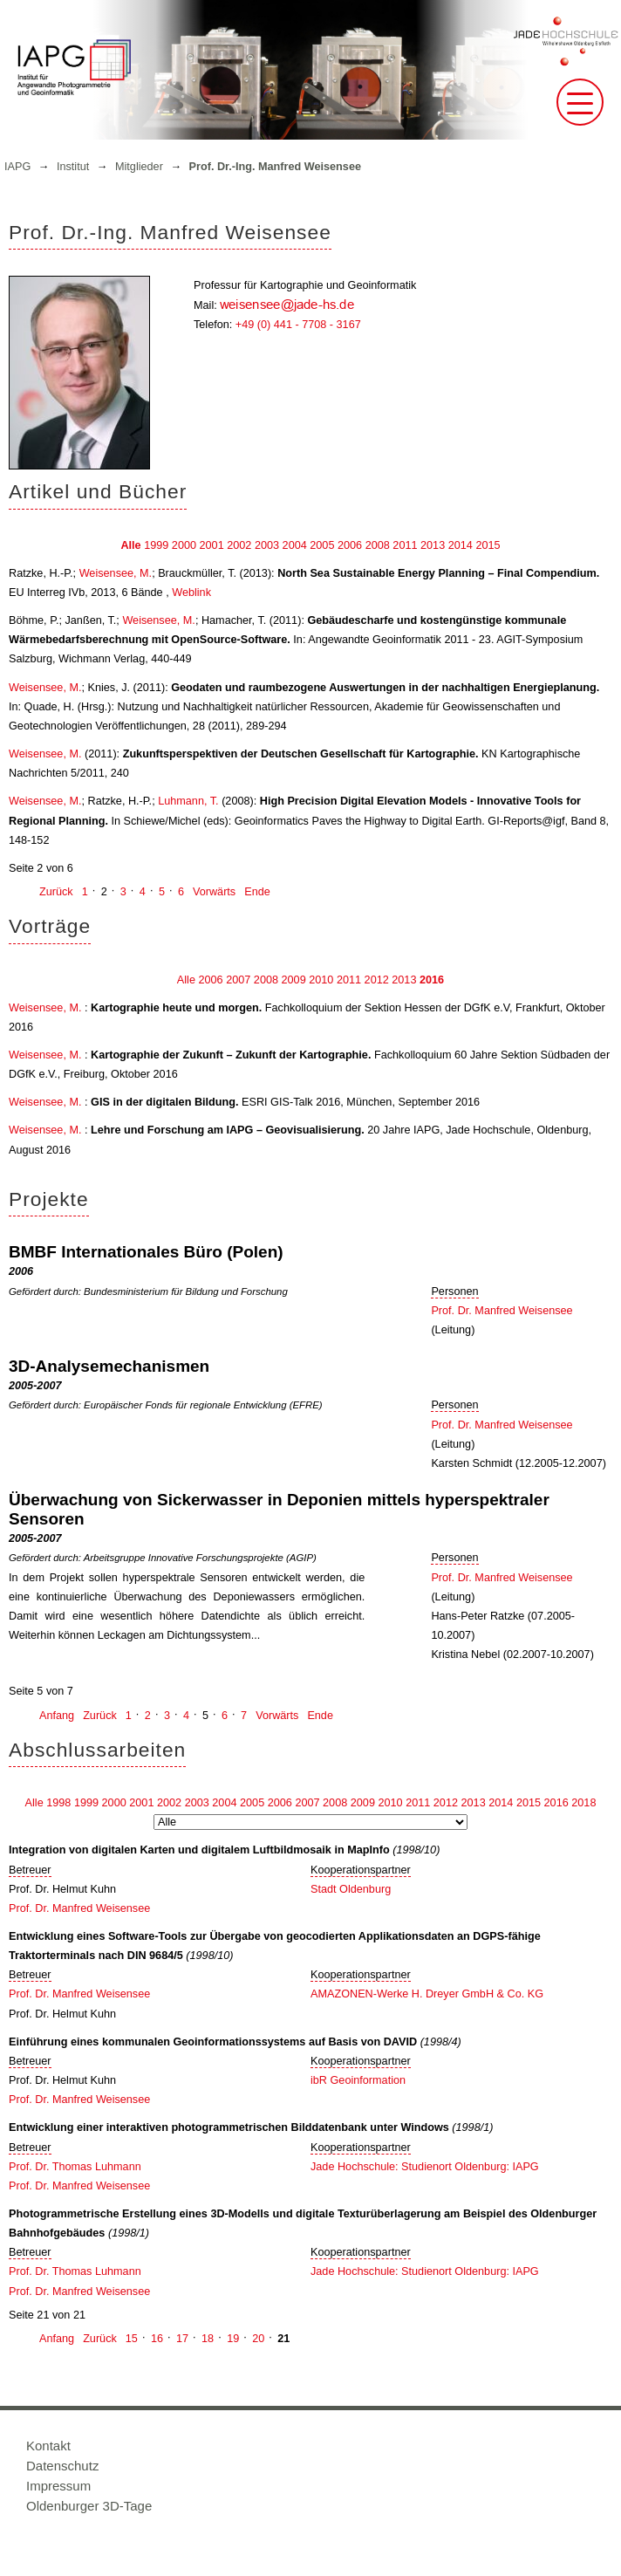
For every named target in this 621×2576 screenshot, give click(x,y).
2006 (350, 545)
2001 (212, 545)
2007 (238, 980)
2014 (460, 545)
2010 (321, 980)
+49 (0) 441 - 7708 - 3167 (298, 325)
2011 (404, 545)
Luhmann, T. (188, 801)
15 (132, 2339)
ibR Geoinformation (358, 2080)
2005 (322, 545)
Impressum (58, 2485)
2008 (377, 545)
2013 (432, 545)
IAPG (17, 167)
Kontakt (48, 2445)
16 (157, 2339)
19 (233, 2339)
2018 (583, 1803)
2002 (239, 545)
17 (182, 2339)
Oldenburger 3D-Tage (89, 2505)
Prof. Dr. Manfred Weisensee (501, 1311)
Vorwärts (214, 892)
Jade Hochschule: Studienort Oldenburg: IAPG (424, 2167)
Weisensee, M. (115, 573)
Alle (130, 545)
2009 (294, 980)
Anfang (56, 1715)
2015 (487, 545)
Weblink (191, 592)
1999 (156, 545)
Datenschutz (62, 2465)
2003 (267, 545)
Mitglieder (139, 167)
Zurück (56, 892)
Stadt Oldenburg (350, 1889)
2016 (432, 980)
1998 (58, 1803)
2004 (295, 545)
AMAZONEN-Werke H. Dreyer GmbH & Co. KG (426, 1994)
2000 (184, 545)
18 (207, 2339)
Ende (257, 892)
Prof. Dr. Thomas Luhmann (75, 2167)
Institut (73, 167)
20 (258, 2339)
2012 (377, 980)
